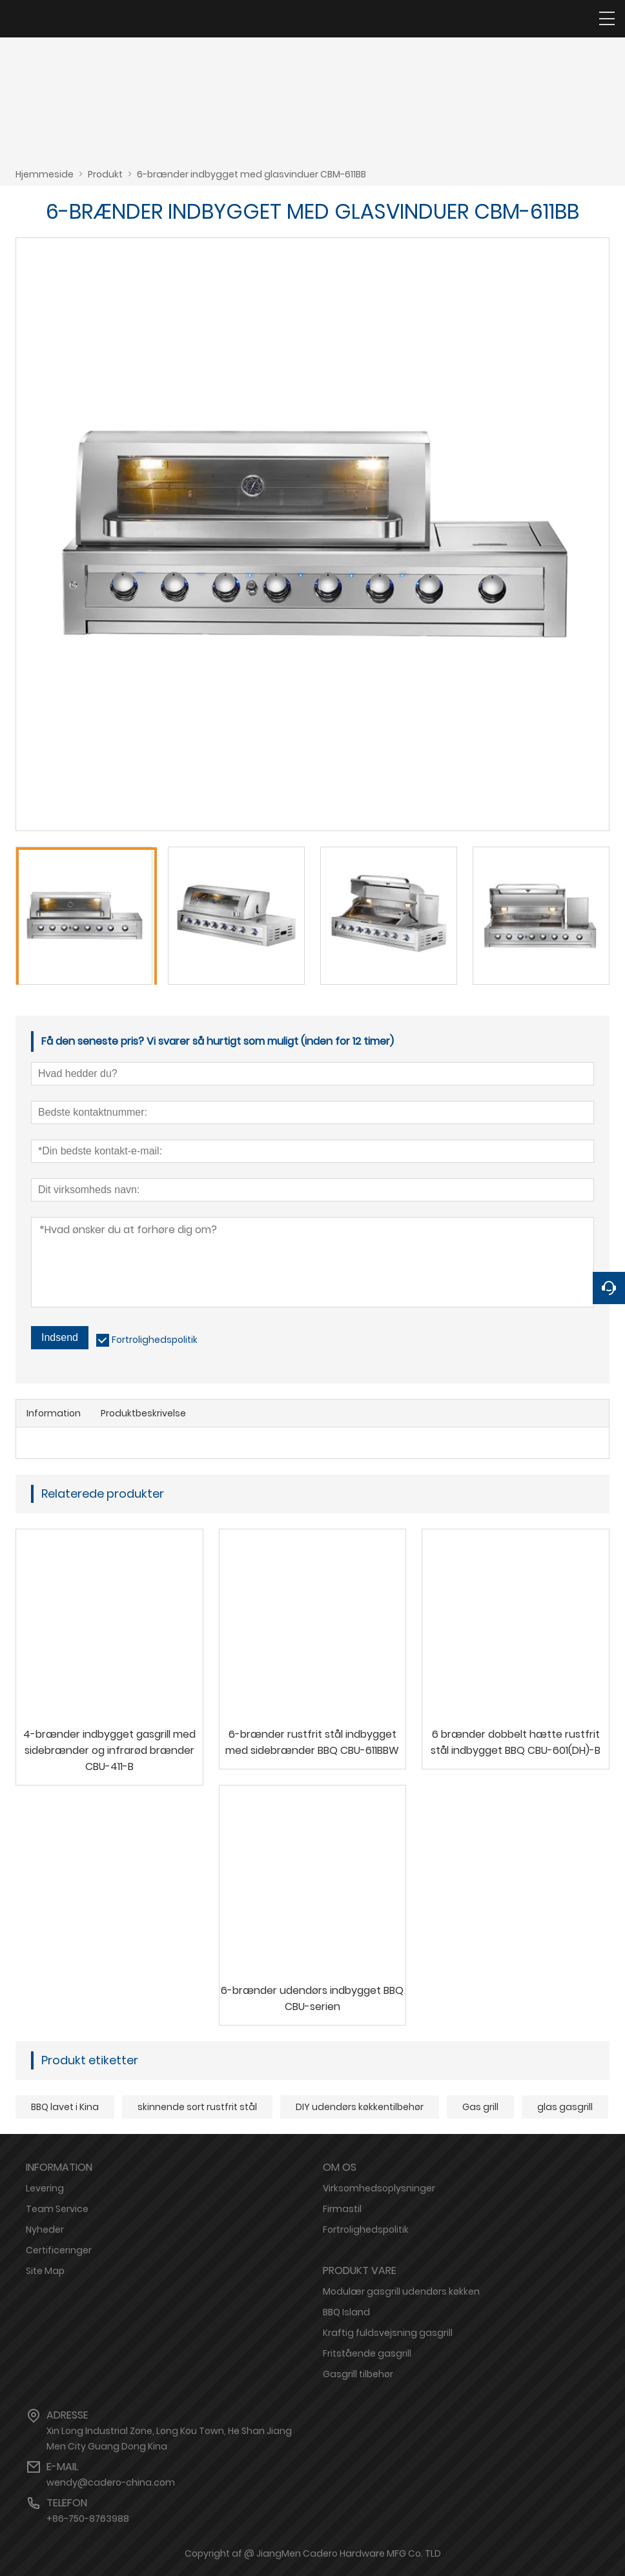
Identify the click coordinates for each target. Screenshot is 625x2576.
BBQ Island (346, 2312)
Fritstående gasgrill (367, 2353)
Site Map (45, 2270)
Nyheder (45, 2229)
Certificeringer (59, 2250)
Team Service (57, 2208)
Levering (45, 2188)
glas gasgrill (565, 2106)
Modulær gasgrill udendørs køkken (401, 2291)
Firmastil (342, 2208)
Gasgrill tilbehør (358, 2374)
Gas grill (480, 2106)
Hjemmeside (44, 174)
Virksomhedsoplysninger (379, 2188)
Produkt (105, 174)
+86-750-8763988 (87, 2518)
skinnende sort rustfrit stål (197, 2106)
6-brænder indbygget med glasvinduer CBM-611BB (251, 174)
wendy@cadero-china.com (110, 2482)
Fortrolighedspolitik (155, 1339)
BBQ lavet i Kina (65, 2106)
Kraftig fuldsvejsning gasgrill (388, 2332)
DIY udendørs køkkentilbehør (360, 2106)
